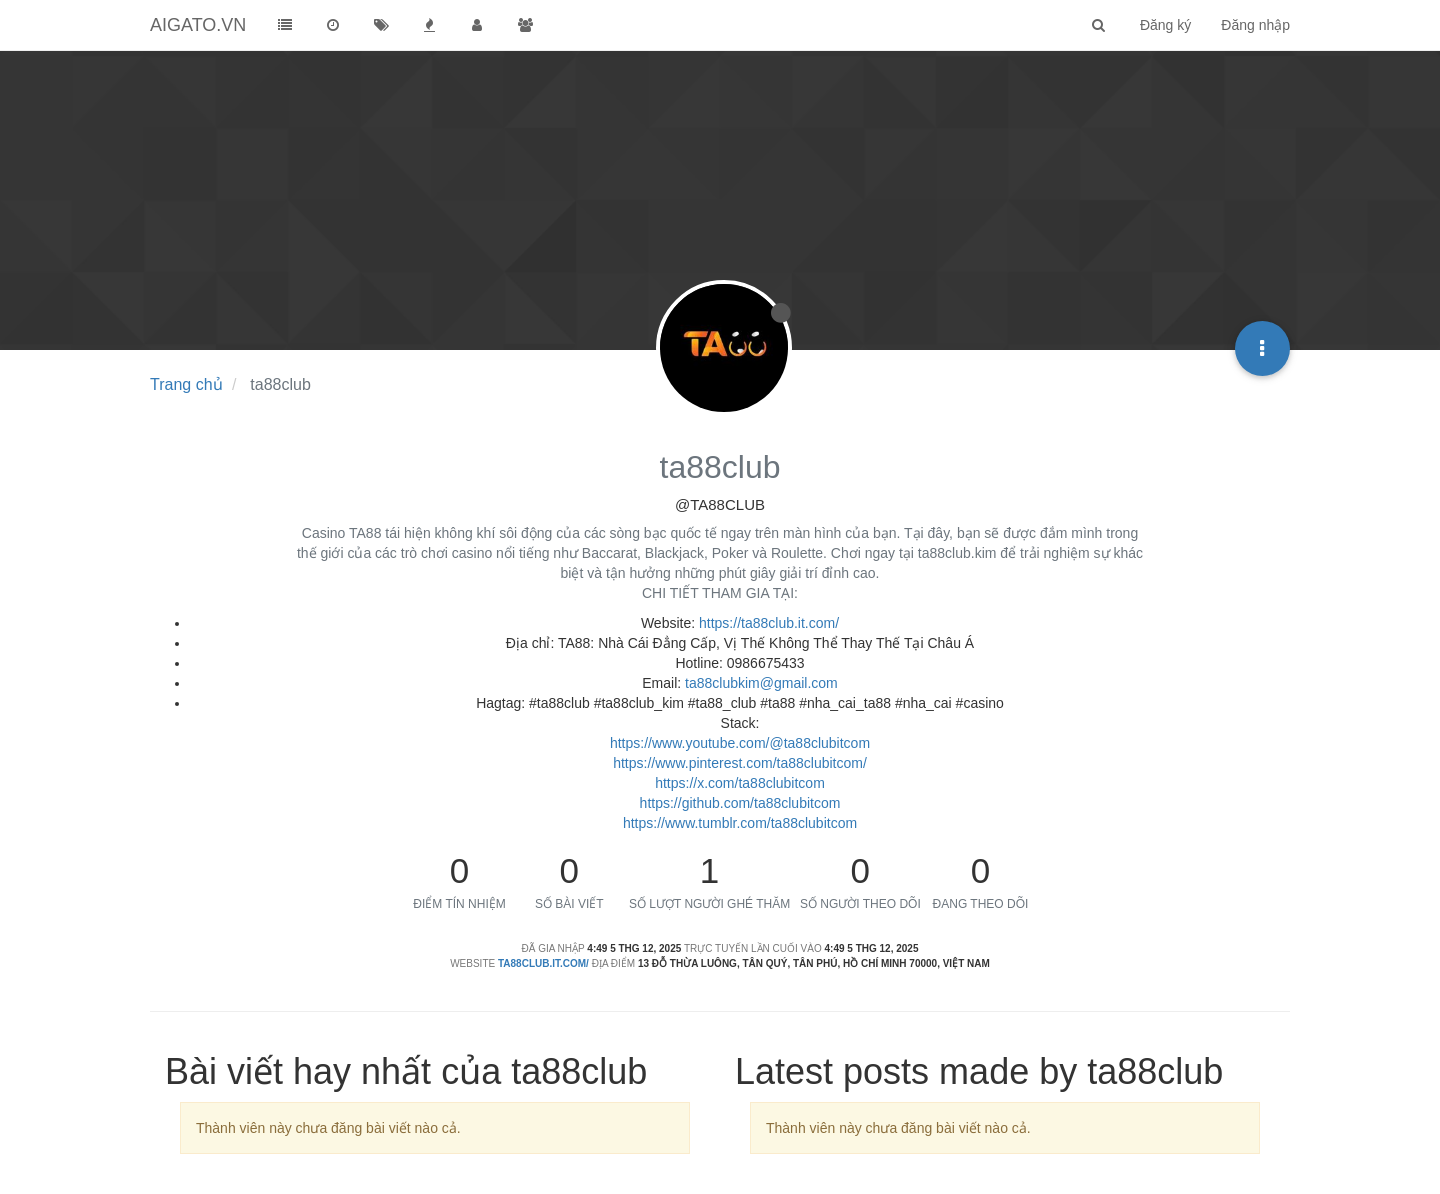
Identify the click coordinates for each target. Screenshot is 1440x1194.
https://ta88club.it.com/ (769, 623)
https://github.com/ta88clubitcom (740, 803)
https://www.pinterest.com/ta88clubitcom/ (740, 763)
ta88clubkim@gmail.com (761, 683)
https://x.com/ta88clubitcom (740, 783)
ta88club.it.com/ (543, 963)
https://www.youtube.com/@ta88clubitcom (740, 743)
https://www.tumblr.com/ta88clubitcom (740, 823)
